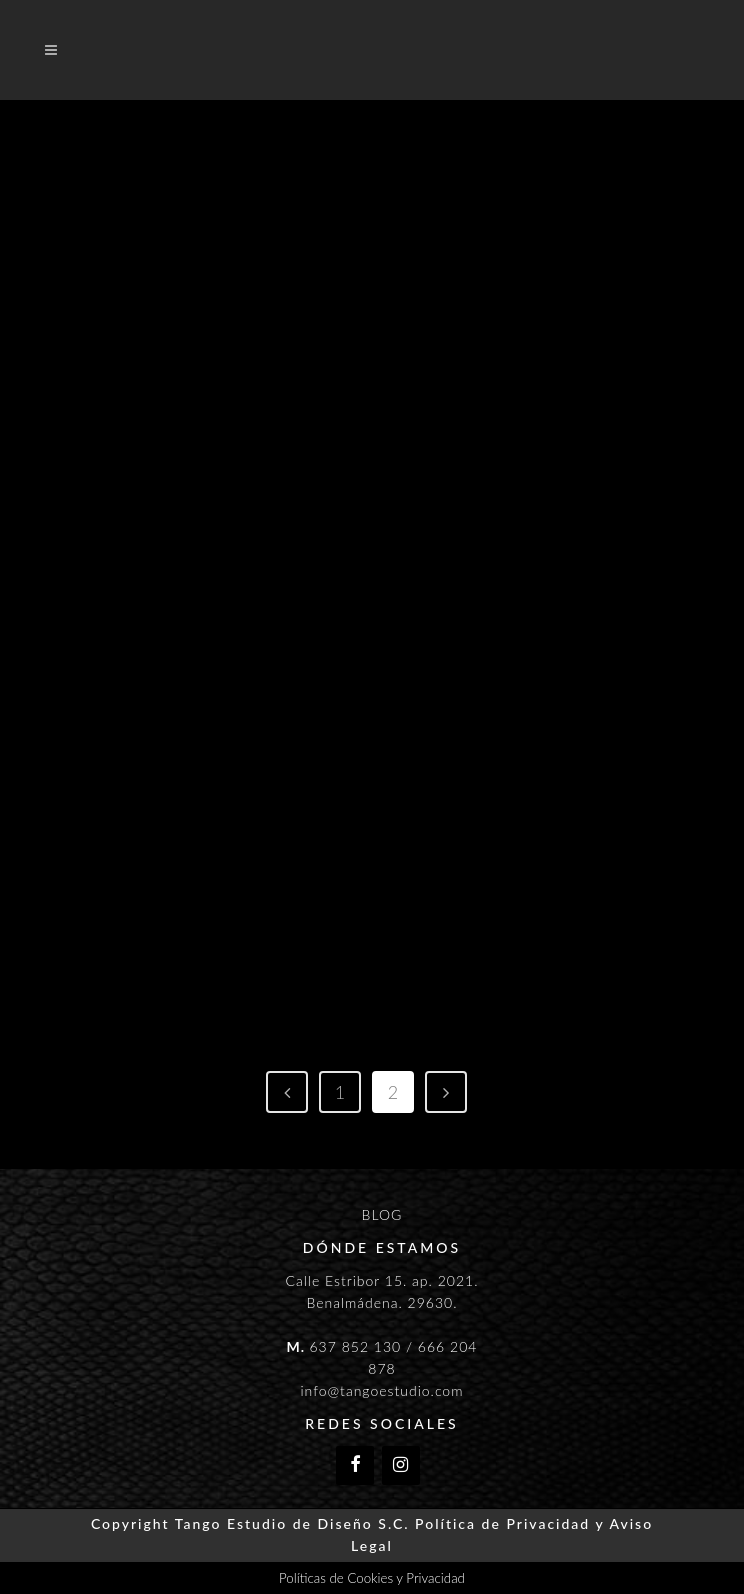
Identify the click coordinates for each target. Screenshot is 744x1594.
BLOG (382, 1214)
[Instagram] (401, 1465)
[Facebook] (355, 1465)
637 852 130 (355, 1346)
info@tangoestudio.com (381, 1390)
